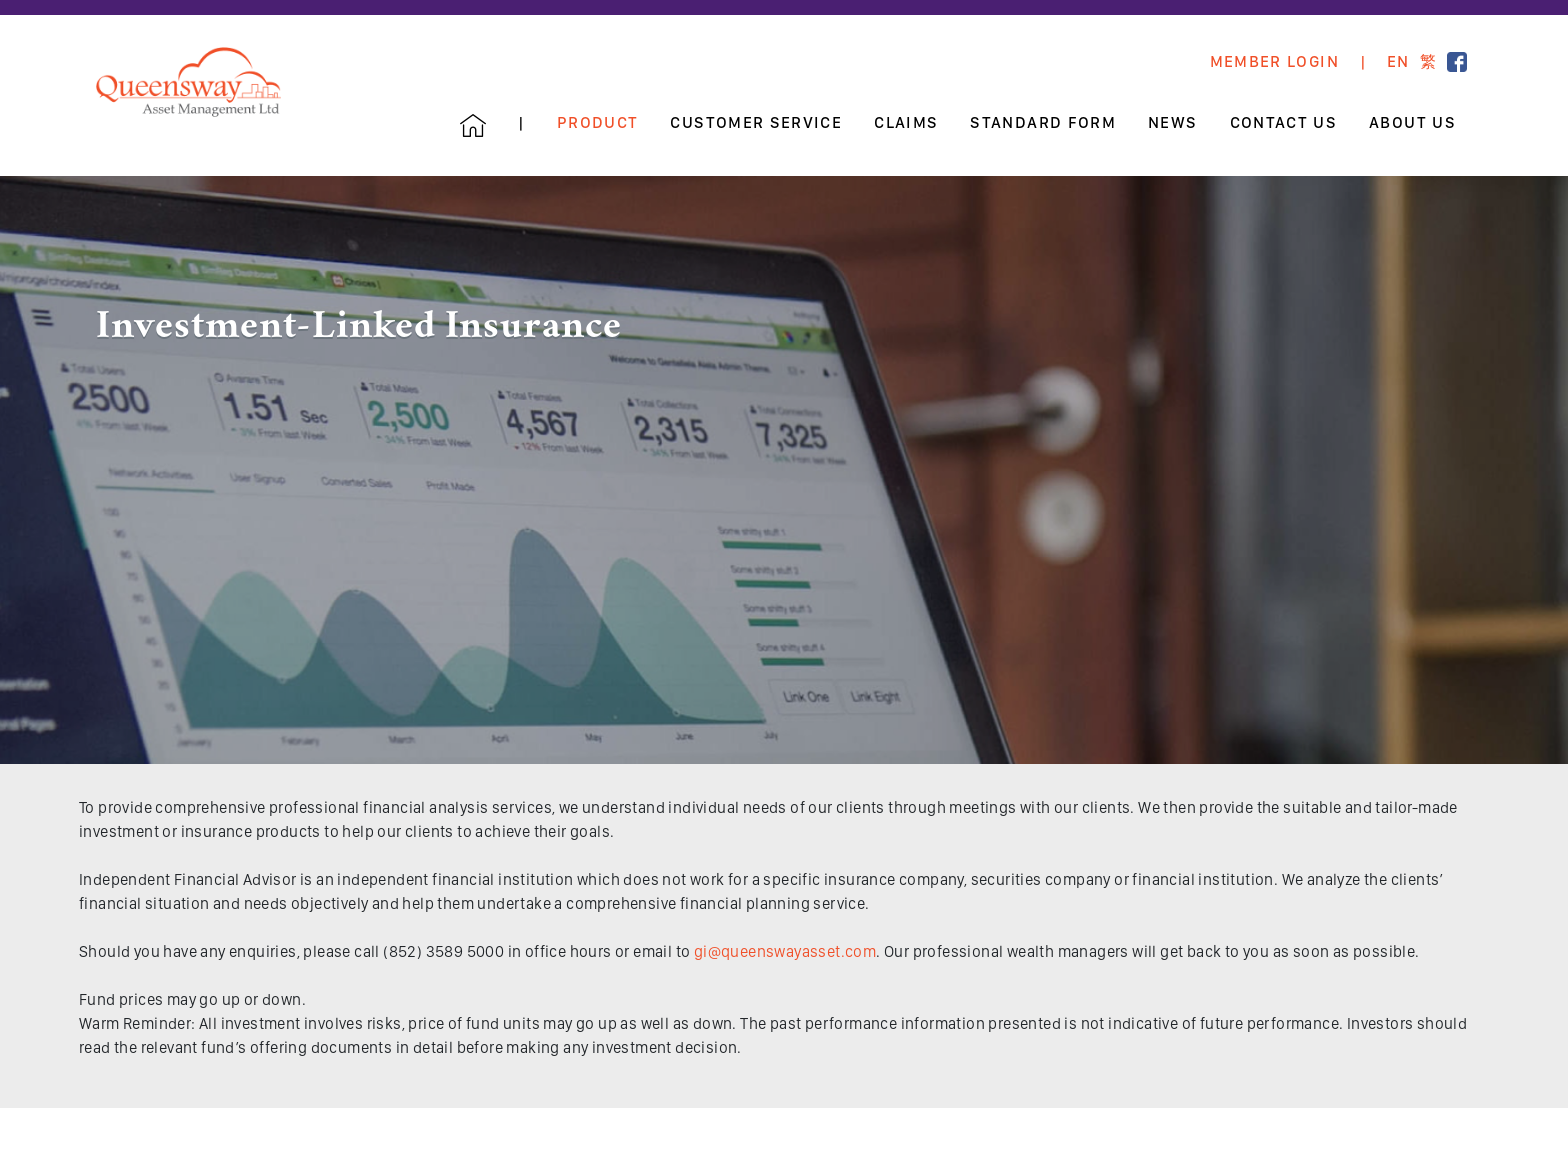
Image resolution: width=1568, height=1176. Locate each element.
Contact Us (1284, 123)
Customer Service (756, 123)
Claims (906, 123)
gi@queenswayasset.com (785, 951)
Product (598, 123)
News (1172, 123)
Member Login (1274, 62)
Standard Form (1043, 123)
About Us (1412, 123)
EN (1398, 62)
